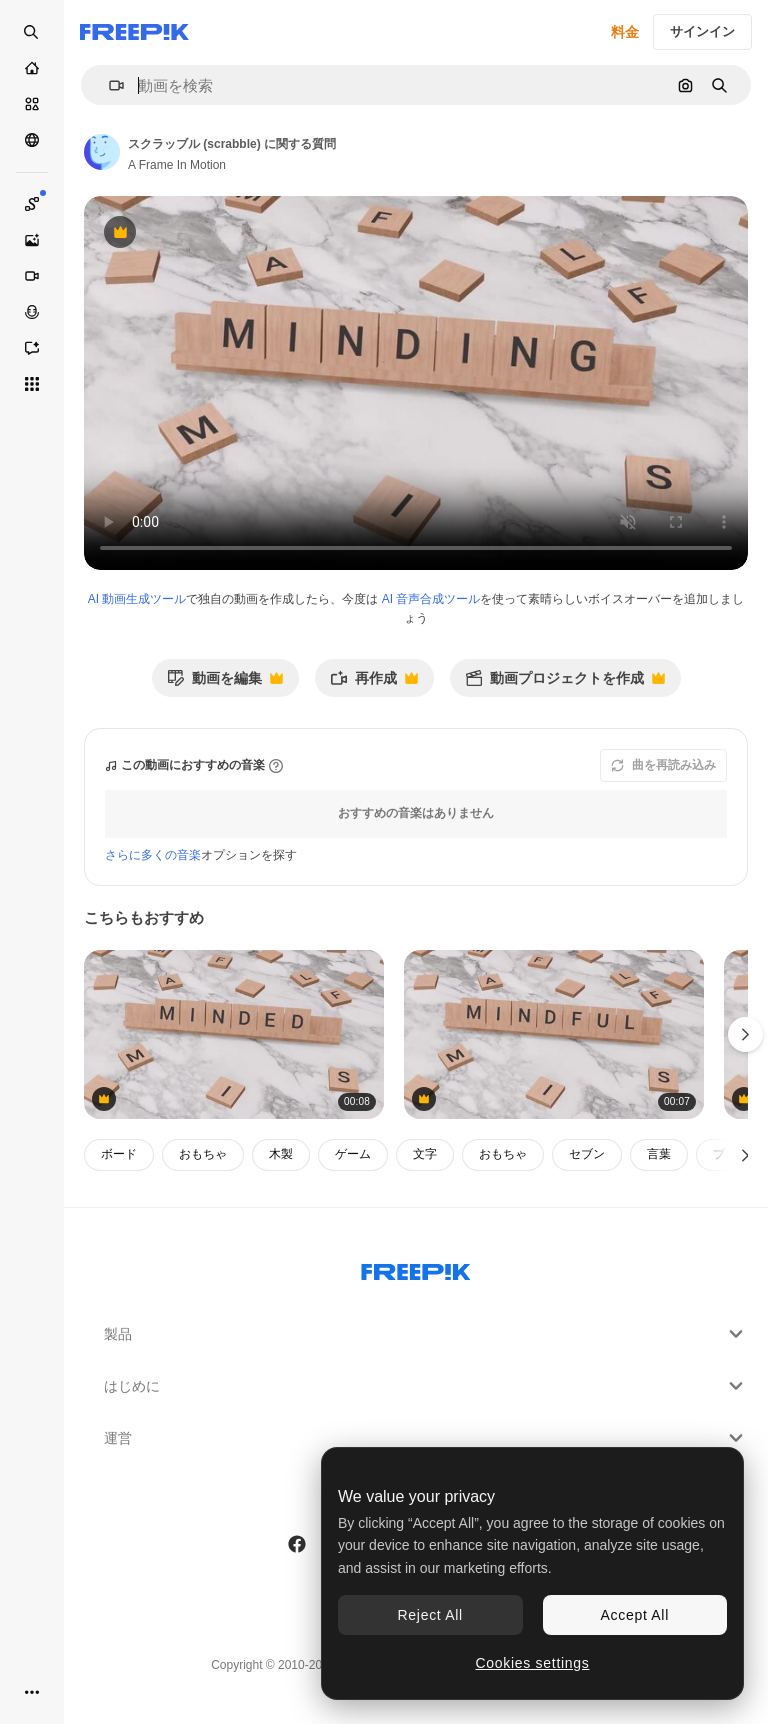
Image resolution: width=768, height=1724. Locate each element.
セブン (587, 1154)
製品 (426, 1334)
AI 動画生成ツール (137, 599)
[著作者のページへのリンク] (102, 152)
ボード (119, 1154)
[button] (108, 85)
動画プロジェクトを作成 (565, 683)
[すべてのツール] (32, 384)
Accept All (635, 1615)
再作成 (374, 683)
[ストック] (32, 104)
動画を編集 (225, 683)
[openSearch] (32, 32)
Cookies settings (533, 1663)
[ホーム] (32, 68)
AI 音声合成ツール (431, 599)
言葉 (659, 1154)
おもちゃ (203, 1154)
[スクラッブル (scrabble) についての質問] (554, 1034)
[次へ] (745, 1155)
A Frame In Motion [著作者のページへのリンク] (177, 165)
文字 (425, 1154)
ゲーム (353, 1154)
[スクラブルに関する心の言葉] (234, 1034)
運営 (426, 1438)
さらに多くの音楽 (153, 855)
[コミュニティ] (32, 140)
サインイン (702, 31)
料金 (625, 32)
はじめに (426, 1386)
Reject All (430, 1615)
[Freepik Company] (416, 1268)
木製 (281, 1154)
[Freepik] (134, 32)
